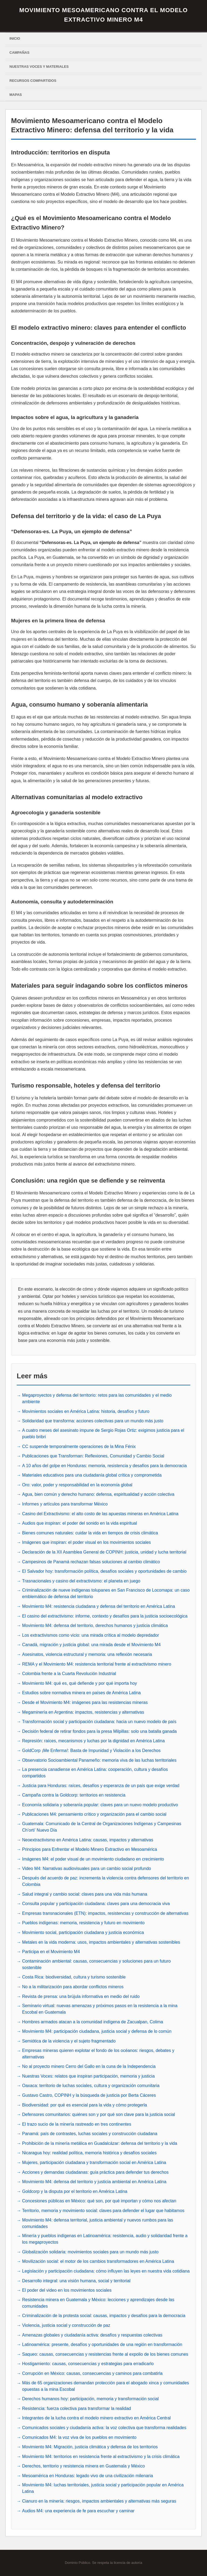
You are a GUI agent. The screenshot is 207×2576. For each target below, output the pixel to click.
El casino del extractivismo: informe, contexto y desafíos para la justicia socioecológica (105, 1616)
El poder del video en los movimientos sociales (67, 2290)
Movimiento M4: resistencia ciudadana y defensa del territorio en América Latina (98, 1606)
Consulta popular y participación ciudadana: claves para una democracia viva (96, 1903)
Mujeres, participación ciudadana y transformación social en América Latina (94, 2162)
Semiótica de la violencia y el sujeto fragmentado (69, 2041)
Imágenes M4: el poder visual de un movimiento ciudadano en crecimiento (93, 1859)
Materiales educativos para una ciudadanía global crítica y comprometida (92, 1475)
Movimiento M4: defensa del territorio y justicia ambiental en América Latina (94, 2181)
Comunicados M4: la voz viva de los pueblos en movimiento (79, 2437)
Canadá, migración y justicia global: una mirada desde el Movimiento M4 (91, 1644)
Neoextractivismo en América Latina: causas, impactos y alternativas (87, 1840)
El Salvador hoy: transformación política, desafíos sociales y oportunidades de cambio (104, 1571)
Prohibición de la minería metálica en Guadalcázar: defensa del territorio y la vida (99, 2143)
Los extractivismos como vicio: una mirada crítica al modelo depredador (90, 1635)
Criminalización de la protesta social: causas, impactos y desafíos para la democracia (103, 2315)
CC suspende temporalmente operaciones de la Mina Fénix (79, 1446)
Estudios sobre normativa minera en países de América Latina (81, 1692)
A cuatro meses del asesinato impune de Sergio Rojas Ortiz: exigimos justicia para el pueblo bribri (103, 1433)
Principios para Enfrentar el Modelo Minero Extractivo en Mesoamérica (89, 1849)
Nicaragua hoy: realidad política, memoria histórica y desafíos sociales (89, 2152)
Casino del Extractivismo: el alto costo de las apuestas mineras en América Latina (100, 1513)
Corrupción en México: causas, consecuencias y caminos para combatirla (92, 2373)
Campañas (19, 52)
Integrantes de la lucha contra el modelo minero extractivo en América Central (96, 2418)
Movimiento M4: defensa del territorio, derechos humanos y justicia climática (95, 1625)
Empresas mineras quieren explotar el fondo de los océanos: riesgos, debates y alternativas (98, 2053)
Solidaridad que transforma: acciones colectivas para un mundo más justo (92, 1421)
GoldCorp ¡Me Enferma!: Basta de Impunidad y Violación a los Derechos (91, 1750)
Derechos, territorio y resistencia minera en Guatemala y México (83, 2466)
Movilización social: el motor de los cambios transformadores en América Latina (98, 2261)
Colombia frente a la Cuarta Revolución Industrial (69, 1673)
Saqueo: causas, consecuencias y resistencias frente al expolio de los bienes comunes (105, 2354)
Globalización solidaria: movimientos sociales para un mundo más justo (90, 2252)
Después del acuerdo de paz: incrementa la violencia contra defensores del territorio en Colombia (105, 1881)
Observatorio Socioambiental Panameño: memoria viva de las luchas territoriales (99, 1760)
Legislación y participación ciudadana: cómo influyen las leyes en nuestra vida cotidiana (106, 2271)
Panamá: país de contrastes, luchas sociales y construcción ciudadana (89, 2133)
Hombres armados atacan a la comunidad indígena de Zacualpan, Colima (92, 2022)
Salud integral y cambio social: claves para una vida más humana (84, 1894)
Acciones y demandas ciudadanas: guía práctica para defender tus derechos (95, 2172)
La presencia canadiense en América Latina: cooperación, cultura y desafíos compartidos (95, 1772)
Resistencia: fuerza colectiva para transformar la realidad (76, 2408)
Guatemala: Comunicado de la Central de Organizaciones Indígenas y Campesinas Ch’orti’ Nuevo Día (101, 1826)
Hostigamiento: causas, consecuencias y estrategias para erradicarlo (88, 2363)
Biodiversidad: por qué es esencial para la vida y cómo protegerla (84, 2105)
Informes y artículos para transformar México (65, 1504)
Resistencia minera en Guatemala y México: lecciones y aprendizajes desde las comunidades (98, 2302)
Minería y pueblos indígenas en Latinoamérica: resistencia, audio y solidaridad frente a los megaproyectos (105, 2238)
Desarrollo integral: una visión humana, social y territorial (76, 2280)
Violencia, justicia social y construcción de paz (66, 2325)
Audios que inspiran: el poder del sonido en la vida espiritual (79, 1523)
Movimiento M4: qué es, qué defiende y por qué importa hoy (79, 1683)
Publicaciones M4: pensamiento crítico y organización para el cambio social (94, 1814)
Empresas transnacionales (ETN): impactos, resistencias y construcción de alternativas (105, 1913)
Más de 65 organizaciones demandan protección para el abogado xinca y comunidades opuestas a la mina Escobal (105, 2386)
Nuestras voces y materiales (39, 67)
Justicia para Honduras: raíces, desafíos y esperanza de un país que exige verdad (100, 1785)
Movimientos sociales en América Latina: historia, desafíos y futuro (85, 1411)
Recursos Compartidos (32, 81)
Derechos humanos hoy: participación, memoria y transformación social (90, 2398)
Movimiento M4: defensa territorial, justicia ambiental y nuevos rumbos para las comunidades (97, 2223)
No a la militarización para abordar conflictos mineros (72, 1986)
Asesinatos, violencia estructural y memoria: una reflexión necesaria (87, 1654)
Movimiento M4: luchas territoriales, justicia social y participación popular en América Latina (103, 2488)
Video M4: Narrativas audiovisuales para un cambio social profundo (86, 1868)
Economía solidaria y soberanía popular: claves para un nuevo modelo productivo (100, 1804)
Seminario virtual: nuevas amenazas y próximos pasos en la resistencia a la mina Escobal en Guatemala (99, 2008)
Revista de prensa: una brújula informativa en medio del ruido (81, 1996)
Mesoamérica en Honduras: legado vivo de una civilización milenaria (87, 2475)
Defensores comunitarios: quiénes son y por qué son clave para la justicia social (98, 2114)
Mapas (15, 95)
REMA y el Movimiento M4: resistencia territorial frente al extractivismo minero (96, 1664)
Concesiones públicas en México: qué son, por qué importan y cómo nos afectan (99, 2201)
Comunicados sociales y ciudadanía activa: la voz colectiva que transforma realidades (104, 2427)
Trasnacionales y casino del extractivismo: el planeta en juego (81, 1581)
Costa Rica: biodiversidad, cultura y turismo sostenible (74, 1977)
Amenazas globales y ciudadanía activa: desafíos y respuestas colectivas (92, 2335)
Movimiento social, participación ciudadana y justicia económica (83, 1932)
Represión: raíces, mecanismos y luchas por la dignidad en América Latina (93, 1740)
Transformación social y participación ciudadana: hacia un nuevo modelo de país (99, 1721)
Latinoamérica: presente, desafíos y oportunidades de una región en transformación (102, 2344)
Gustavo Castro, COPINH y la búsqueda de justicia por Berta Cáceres (89, 2095)
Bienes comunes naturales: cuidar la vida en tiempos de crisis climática (90, 1533)
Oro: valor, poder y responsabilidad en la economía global (77, 1485)
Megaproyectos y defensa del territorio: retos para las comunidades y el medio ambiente (97, 1398)
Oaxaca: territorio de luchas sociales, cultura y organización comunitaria (91, 2085)
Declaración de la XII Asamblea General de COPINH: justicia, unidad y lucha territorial (104, 1552)
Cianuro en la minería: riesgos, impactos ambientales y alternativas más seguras (99, 2501)
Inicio (14, 38)
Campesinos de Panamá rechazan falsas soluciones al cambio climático (91, 1561)
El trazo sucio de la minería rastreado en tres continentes (76, 2124)
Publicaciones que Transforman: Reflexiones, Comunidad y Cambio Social (93, 1456)
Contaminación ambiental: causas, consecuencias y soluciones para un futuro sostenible (96, 1964)
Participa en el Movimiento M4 (51, 1951)
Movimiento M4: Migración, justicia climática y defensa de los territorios (90, 2447)
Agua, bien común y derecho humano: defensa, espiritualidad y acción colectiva (98, 1494)
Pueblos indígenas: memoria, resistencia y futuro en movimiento (83, 1922)
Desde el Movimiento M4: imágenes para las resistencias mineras (85, 1702)
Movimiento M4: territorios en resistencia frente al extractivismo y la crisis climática (101, 2456)
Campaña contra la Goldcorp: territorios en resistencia (73, 1795)
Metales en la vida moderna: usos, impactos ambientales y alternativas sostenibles (101, 1942)
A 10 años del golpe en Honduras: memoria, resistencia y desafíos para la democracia (104, 1465)
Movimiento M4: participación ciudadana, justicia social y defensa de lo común (96, 2031)
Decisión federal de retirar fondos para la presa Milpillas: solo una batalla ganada (99, 1731)
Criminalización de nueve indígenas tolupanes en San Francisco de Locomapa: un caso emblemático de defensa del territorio (106, 1593)
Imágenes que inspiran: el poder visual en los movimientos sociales (86, 1542)
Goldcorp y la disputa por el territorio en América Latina (74, 2191)
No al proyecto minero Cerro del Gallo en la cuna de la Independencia (89, 2066)
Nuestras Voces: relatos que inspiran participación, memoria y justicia (88, 2076)
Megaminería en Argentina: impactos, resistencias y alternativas (83, 1712)
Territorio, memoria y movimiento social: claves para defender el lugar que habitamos (103, 2210)
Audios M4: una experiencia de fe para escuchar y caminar (78, 2511)
